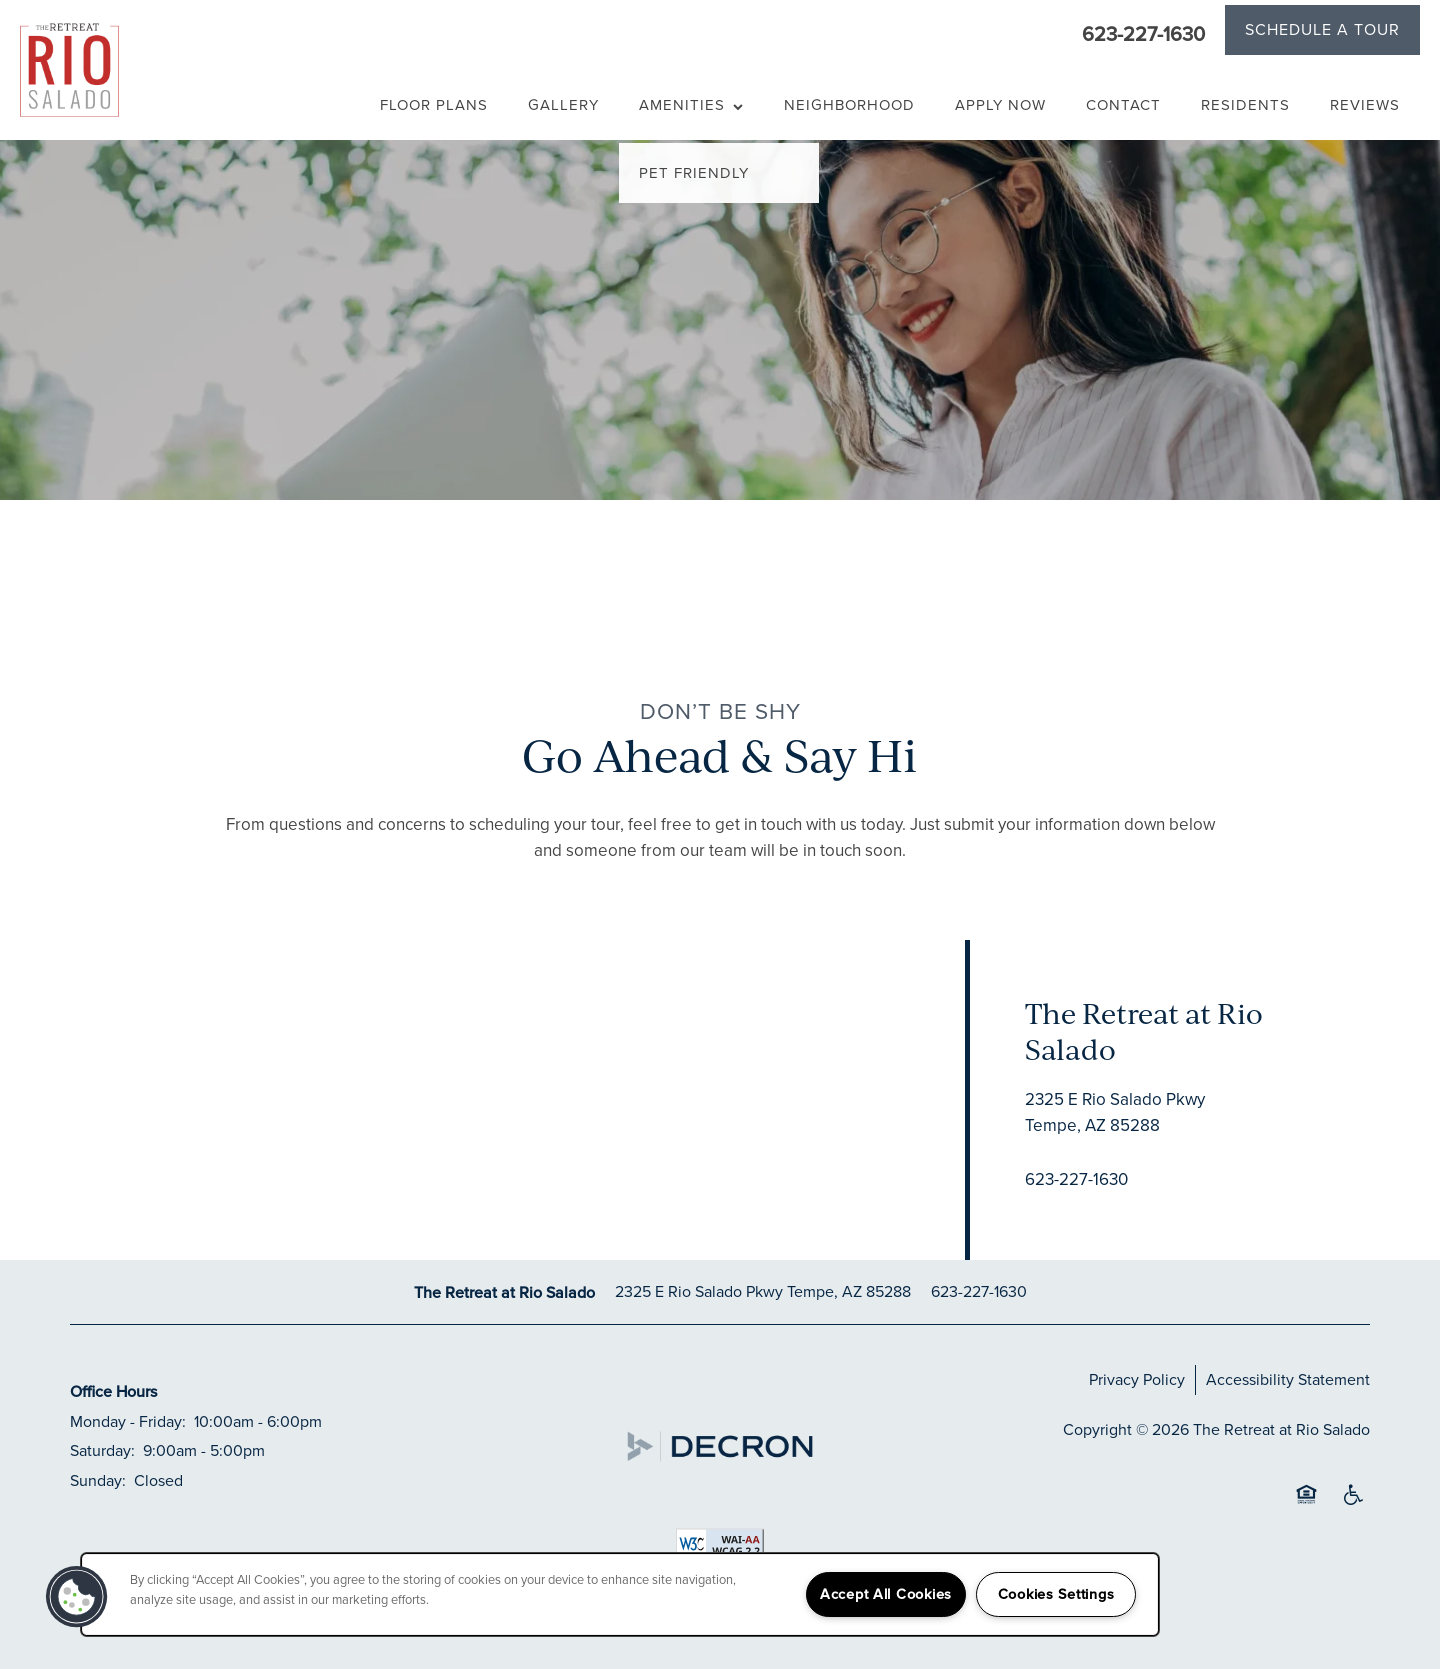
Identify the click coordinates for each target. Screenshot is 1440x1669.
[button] (1322, 33)
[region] (620, 1594)
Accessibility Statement (1288, 1379)
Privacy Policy (1137, 1379)
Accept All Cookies (886, 1594)
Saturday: (102, 1450)
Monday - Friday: (128, 1421)
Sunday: (98, 1480)
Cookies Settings (1056, 1594)
